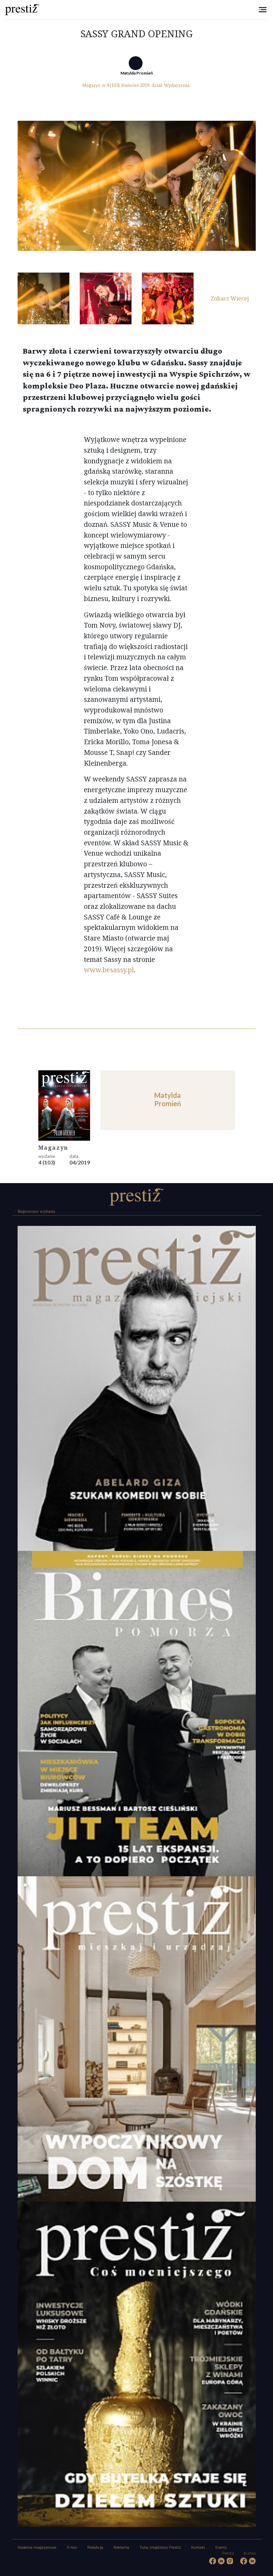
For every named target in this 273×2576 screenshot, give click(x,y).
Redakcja (95, 2547)
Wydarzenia (176, 85)
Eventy (221, 2547)
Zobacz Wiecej (230, 298)
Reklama (121, 2547)
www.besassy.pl (109, 969)
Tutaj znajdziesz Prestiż (160, 2547)
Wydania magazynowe (37, 2547)
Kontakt (198, 2547)
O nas (72, 2547)
